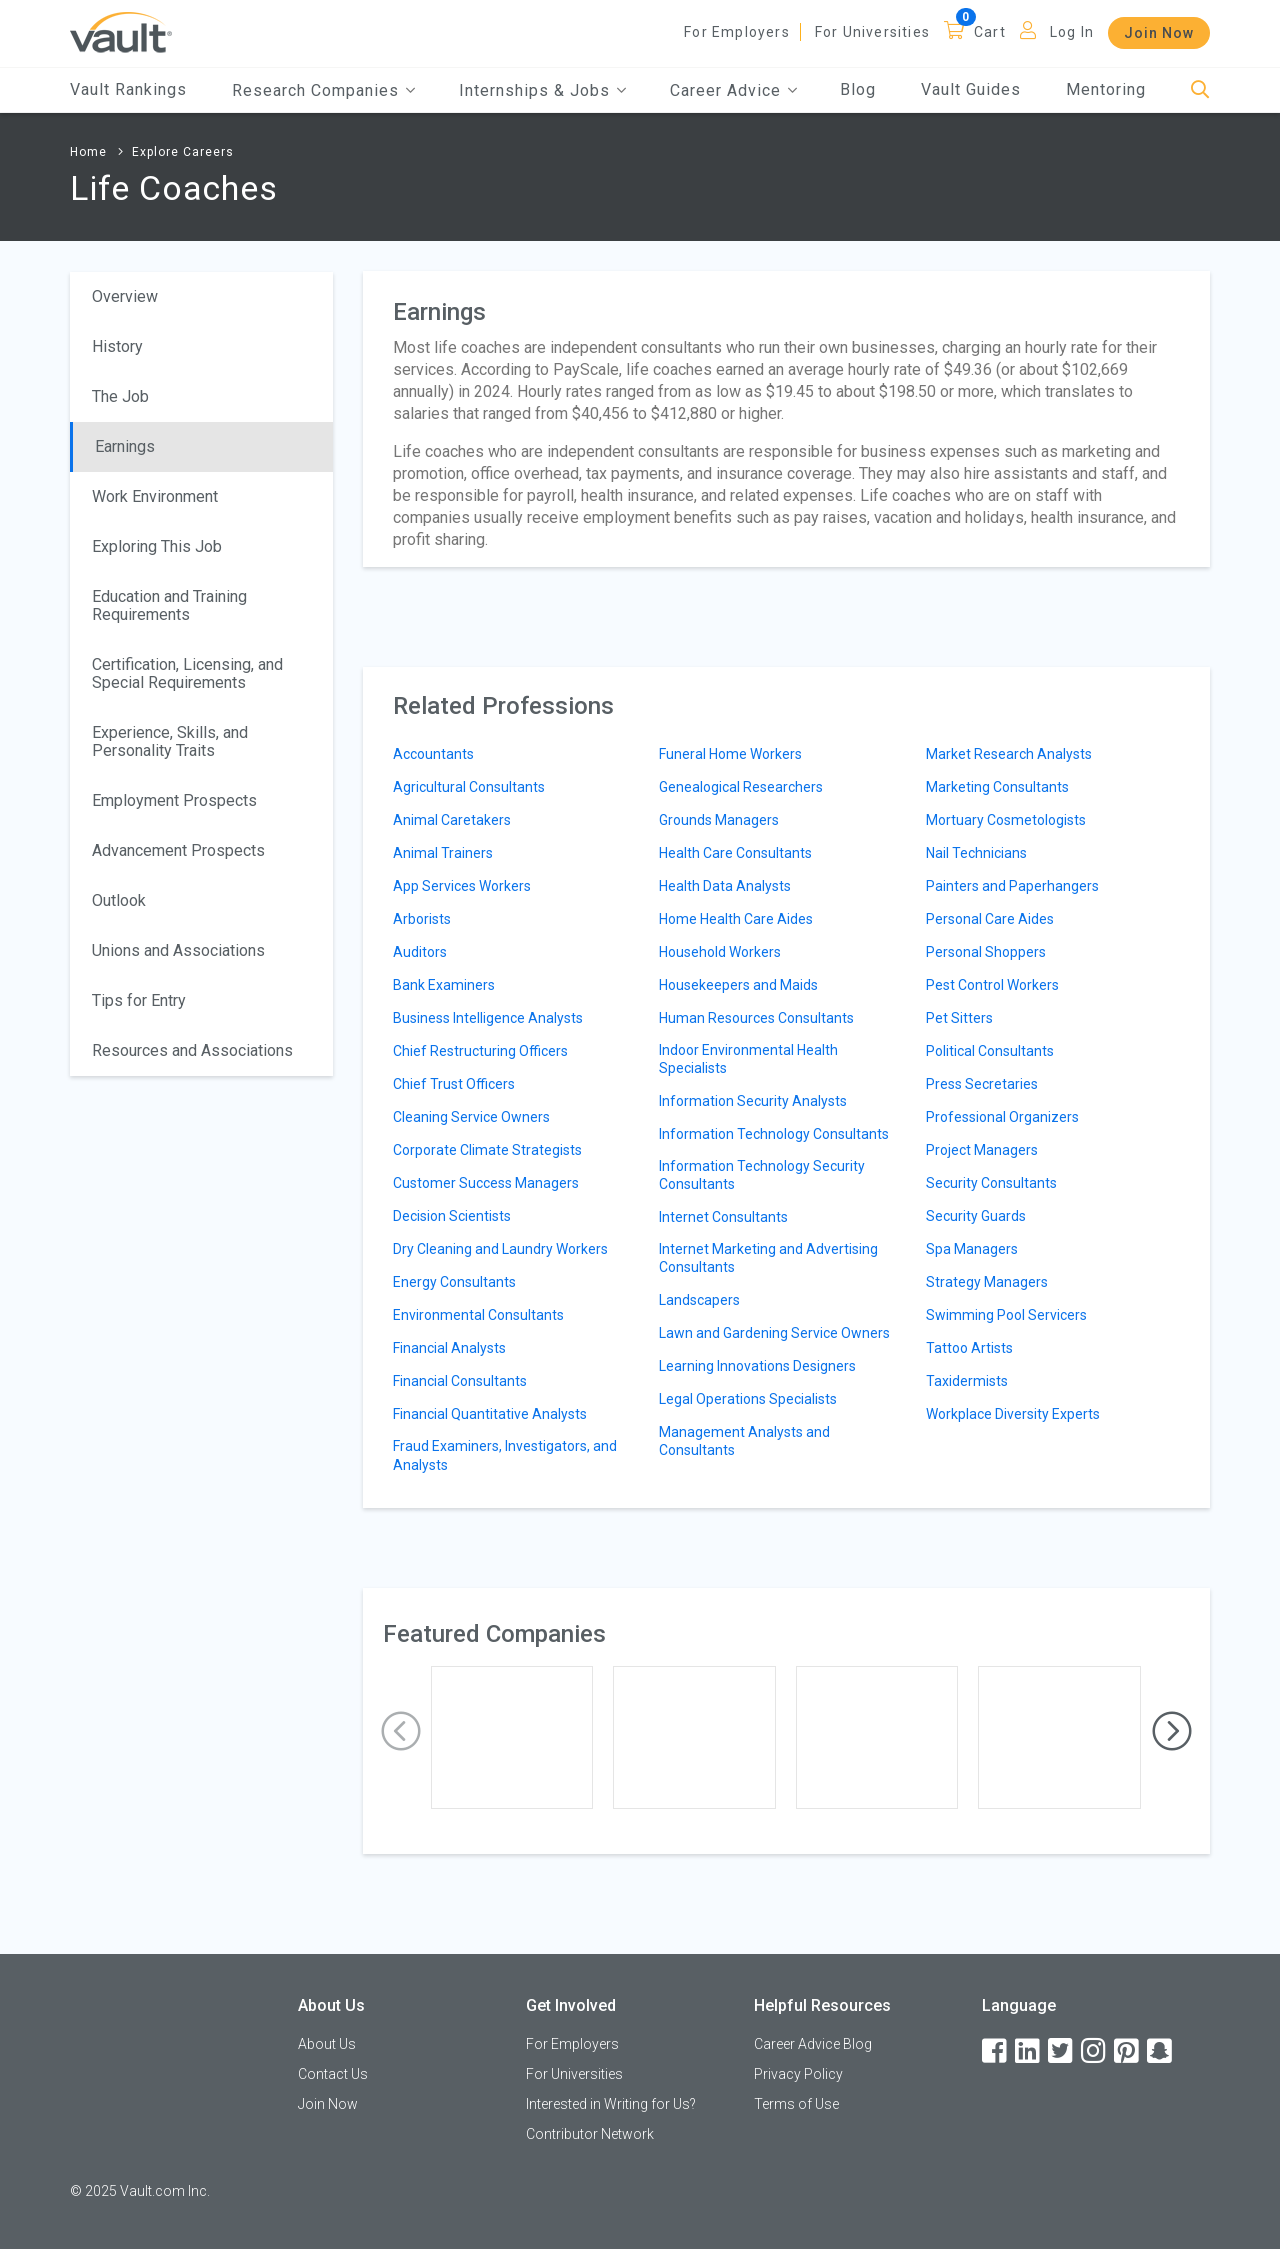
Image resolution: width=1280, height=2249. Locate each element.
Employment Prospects (174, 800)
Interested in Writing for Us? (611, 2104)
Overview (125, 296)
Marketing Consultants (997, 787)
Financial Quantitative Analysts (490, 1414)
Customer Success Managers (486, 1183)
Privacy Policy (798, 2074)
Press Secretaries (982, 1084)
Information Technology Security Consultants (762, 1175)
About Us (327, 2044)
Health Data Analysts (725, 886)
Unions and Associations (178, 950)
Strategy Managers (987, 1282)
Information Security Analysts (753, 1101)
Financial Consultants (460, 1381)
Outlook (119, 900)
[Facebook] (996, 2051)
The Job (120, 396)
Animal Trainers (443, 853)
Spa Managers (972, 1249)
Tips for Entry (139, 1000)
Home (88, 152)
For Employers (737, 32)
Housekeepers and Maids (738, 985)
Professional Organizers (1002, 1117)
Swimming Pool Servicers (1006, 1315)
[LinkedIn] (1029, 2051)
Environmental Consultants (478, 1315)
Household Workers (720, 952)
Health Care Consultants (735, 853)
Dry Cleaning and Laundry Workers (500, 1249)
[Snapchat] (1161, 2051)
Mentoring (1106, 89)
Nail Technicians (976, 853)
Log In (1072, 32)
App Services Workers (462, 886)
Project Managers (982, 1150)
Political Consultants (990, 1051)
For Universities (872, 32)
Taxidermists (967, 1381)
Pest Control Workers (992, 985)
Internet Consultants (723, 1217)
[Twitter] (1062, 2051)
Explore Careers (183, 152)
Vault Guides (971, 89)
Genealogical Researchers (741, 787)
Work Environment (155, 496)
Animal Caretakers (452, 820)
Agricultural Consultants (469, 787)
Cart (990, 32)
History (117, 346)
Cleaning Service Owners (471, 1117)
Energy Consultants (454, 1282)
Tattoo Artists (969, 1348)
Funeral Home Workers (730, 754)
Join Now (1159, 33)
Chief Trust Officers (454, 1084)
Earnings (125, 446)
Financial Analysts (449, 1348)
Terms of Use (796, 2104)
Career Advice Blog (813, 2044)
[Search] (1200, 90)
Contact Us (333, 2074)
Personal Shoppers (986, 952)
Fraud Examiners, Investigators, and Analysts (505, 1455)
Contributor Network (590, 2134)
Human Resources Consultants (756, 1018)
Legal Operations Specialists (748, 1399)
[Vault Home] (121, 31)
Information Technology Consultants (774, 1134)
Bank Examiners (444, 985)
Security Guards (976, 1216)
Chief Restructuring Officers (480, 1051)
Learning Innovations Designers (757, 1366)
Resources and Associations (192, 1050)
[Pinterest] (1128, 2051)
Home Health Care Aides (736, 919)
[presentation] (401, 1732)
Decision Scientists (452, 1216)
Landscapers (699, 1300)
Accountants (433, 754)
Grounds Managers (719, 820)
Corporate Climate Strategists (487, 1150)
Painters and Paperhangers (1012, 886)
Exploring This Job (157, 546)
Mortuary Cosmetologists (1006, 820)
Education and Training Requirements (169, 605)
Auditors (420, 952)
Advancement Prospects (178, 850)
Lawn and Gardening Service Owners (774, 1333)
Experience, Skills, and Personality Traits (170, 741)
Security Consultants (991, 1183)
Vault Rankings (128, 89)
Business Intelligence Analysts (488, 1018)
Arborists (422, 919)
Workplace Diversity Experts (1013, 1414)
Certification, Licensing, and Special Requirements (187, 673)
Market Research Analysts (1009, 754)
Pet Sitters (959, 1018)
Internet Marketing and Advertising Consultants (768, 1258)
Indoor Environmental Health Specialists (748, 1059)
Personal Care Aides (990, 919)
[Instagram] (1095, 2051)
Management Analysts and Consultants (744, 1441)
